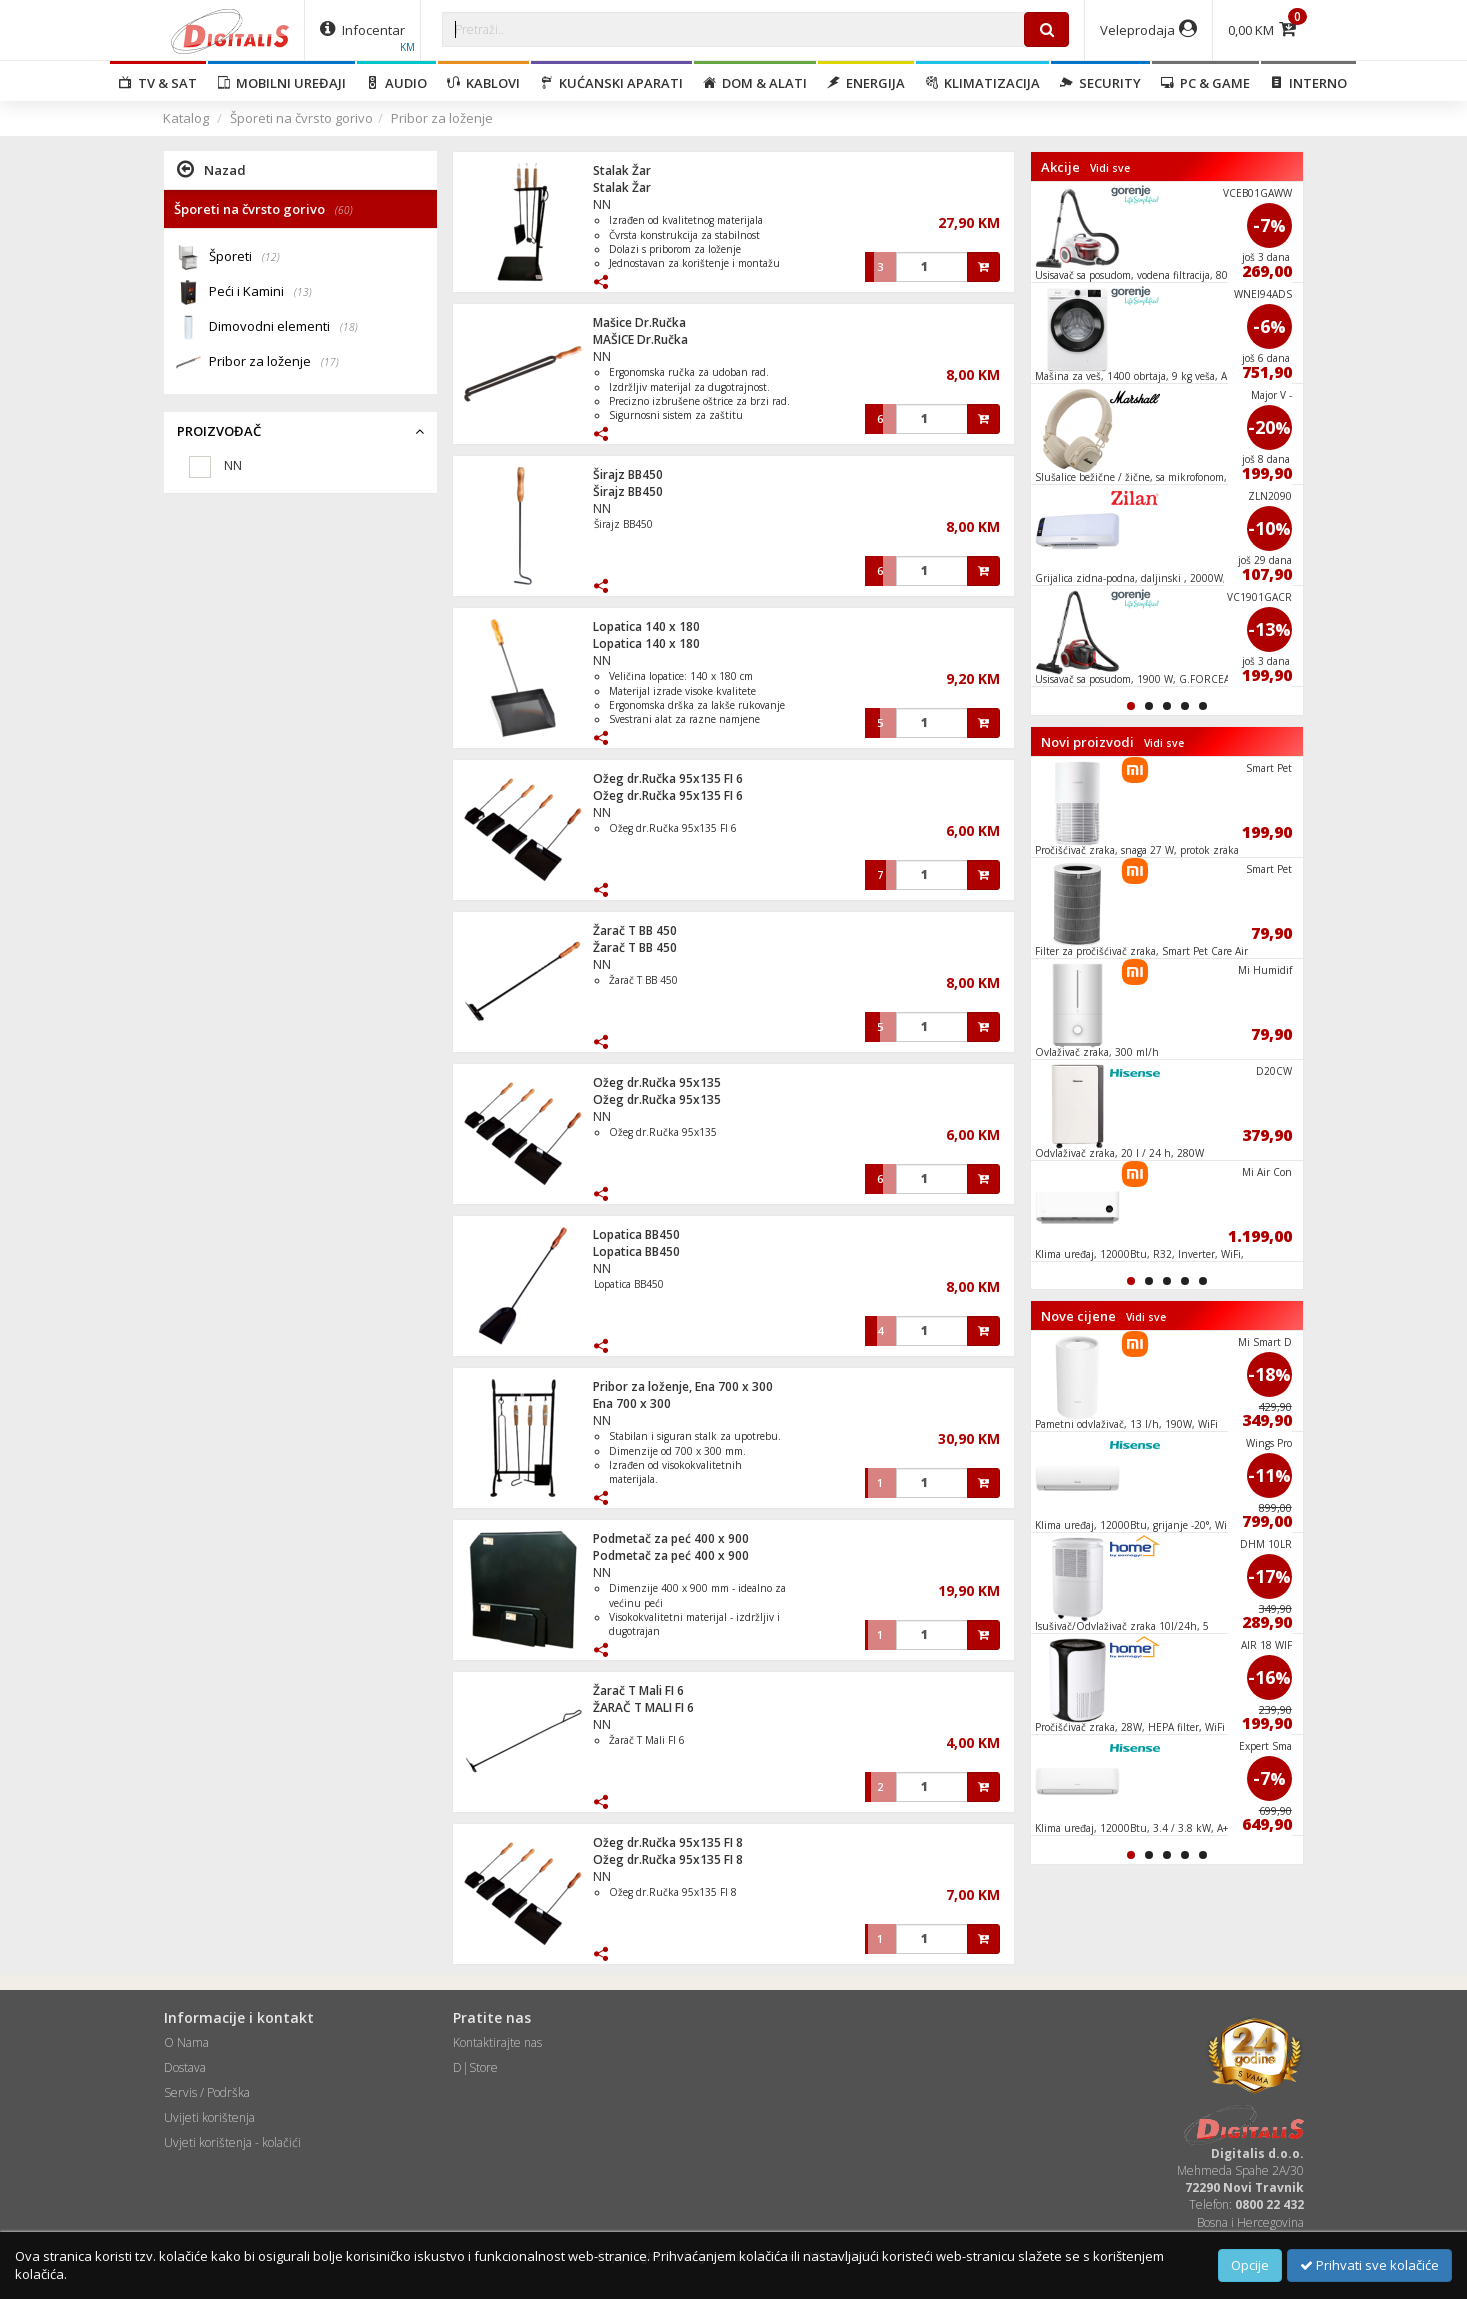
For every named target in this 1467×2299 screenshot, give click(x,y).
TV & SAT (158, 83)
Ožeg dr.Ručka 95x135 (657, 1082)
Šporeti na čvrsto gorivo (301, 118)
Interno (1308, 83)
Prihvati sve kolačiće (1369, 2265)
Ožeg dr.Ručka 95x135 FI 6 (668, 778)
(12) (271, 257)
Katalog (186, 118)
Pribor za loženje (442, 118)
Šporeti (244, 257)
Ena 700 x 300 (632, 1403)
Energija (866, 83)
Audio (396, 83)
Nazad (211, 169)
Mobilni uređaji (281, 83)
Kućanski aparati (611, 83)
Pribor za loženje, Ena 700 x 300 (683, 1386)
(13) (303, 292)
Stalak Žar (622, 170)
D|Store (475, 2067)
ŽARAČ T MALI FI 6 (643, 1707)
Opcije (1250, 2265)
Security (1100, 83)
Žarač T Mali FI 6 (638, 1690)
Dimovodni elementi (283, 327)
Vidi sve (1110, 168)
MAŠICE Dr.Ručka (640, 339)
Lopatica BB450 (636, 1234)
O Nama (186, 2042)
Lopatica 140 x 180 (646, 626)
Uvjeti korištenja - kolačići (232, 2142)
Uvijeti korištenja (209, 2117)
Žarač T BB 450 (635, 930)
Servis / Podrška (207, 2092)
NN (602, 204)
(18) (349, 327)
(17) (330, 362)
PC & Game (1205, 83)
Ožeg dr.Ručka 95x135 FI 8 (668, 1842)
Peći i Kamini (260, 292)
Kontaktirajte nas (497, 2042)
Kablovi (483, 83)
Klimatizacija (982, 83)
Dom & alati (755, 83)
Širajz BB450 (628, 474)
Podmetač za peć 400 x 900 (671, 1538)
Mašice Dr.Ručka (639, 322)
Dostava (185, 2067)
